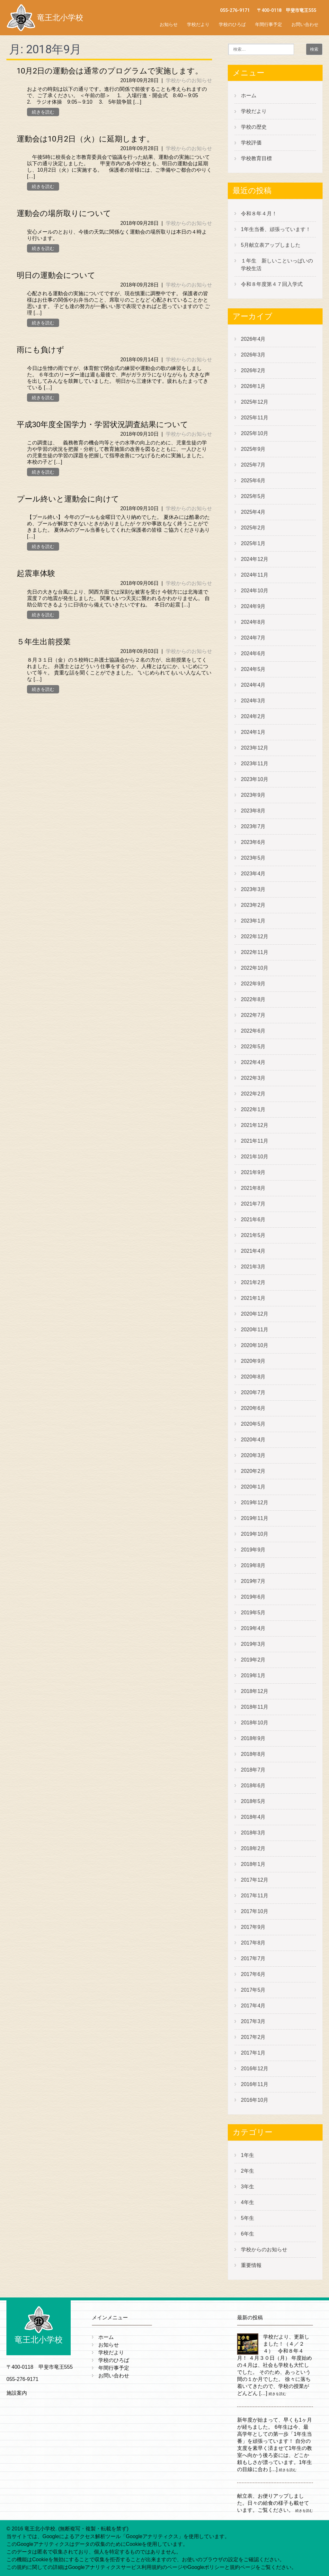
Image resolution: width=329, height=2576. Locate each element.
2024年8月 (253, 622)
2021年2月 (253, 1282)
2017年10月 (254, 1911)
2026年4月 (253, 339)
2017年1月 (253, 2053)
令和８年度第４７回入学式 (272, 284)
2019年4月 (253, 1628)
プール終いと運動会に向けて (68, 498)
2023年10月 (254, 779)
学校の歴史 (254, 127)
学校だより (198, 24)
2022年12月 (254, 936)
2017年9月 (253, 1927)
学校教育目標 (256, 158)
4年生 (247, 2202)
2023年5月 (253, 858)
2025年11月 (254, 417)
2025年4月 (253, 512)
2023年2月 (253, 905)
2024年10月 (254, 590)
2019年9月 (253, 1549)
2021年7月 (253, 1203)
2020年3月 (253, 1455)
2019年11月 (254, 1518)
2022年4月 (253, 1062)
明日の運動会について (56, 275)
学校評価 (251, 142)
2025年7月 (253, 465)
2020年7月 (253, 1392)
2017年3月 (253, 2021)
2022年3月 (253, 1078)
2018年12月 (254, 1691)
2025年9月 (253, 449)
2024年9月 (253, 606)
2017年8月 (253, 1942)
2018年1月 (253, 1864)
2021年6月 (253, 1219)
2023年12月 (254, 748)
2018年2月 (253, 1848)
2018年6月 (253, 1785)
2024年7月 (253, 637)
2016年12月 (254, 2068)
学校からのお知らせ (189, 80)
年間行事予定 (268, 24)
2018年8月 (253, 1754)
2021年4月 (253, 1251)
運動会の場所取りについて (64, 213)
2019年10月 (254, 1534)
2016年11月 (254, 2084)
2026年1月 (253, 386)
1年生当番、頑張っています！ (276, 229)
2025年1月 (253, 543)
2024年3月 (253, 700)
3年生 (247, 2186)
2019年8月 (253, 1565)
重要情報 (251, 2265)
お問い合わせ (304, 24)
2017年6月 (253, 1974)
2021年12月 (254, 1125)
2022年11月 (254, 952)
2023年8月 (253, 810)
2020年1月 (253, 1487)
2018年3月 (253, 1832)
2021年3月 (253, 1266)
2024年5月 (253, 669)
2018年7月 (253, 1770)
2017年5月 (253, 1990)
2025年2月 (253, 527)
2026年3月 (253, 354)
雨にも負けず (40, 349)
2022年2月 (253, 1093)
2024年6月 (253, 653)
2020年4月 (253, 1439)
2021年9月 (253, 1172)
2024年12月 (254, 559)
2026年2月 (253, 370)
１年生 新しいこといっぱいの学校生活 (277, 264)
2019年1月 (253, 1675)
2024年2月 (253, 716)
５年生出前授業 (44, 641)
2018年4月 (253, 1817)
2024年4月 (253, 685)
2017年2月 (253, 2037)
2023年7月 (253, 826)
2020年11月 (254, 1329)
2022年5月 (253, 1046)
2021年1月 (253, 1298)
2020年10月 (254, 1345)
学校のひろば (232, 24)
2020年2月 (253, 1471)
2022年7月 (253, 1015)
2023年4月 (253, 873)
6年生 (247, 2234)
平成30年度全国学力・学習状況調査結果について (102, 424)
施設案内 (16, 2393)
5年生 (247, 2218)
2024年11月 (254, 575)
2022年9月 (253, 983)
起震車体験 (36, 573)
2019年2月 (253, 1659)
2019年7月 (253, 1581)
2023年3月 (253, 889)
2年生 (247, 2171)
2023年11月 (254, 763)
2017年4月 (253, 2005)
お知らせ (169, 24)
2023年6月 (253, 842)
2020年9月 (253, 1361)
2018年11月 (254, 1707)
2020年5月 (253, 1424)
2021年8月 (253, 1188)
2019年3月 (253, 1644)
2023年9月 (253, 795)
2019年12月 (254, 1502)
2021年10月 (254, 1156)
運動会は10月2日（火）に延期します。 (85, 138)
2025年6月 (253, 480)
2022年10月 (254, 968)
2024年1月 (253, 732)
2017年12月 (254, 1880)
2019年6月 (253, 1597)
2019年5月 (253, 1612)
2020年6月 (253, 1408)
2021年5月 (253, 1235)
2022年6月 (253, 1031)
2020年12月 (254, 1314)
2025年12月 (254, 402)
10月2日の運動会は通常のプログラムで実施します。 (110, 70)
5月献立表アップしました (270, 245)
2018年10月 (254, 1722)
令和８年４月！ (259, 213)
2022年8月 (253, 999)
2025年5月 (253, 496)
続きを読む (43, 112)
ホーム (248, 95)
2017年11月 (254, 1895)
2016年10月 (254, 2100)
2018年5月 (253, 1801)
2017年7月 (253, 1958)
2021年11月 (254, 1141)
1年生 (247, 2155)
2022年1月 (253, 1109)
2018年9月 (253, 1738)
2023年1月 (253, 920)
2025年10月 (254, 433)
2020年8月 (253, 1376)
